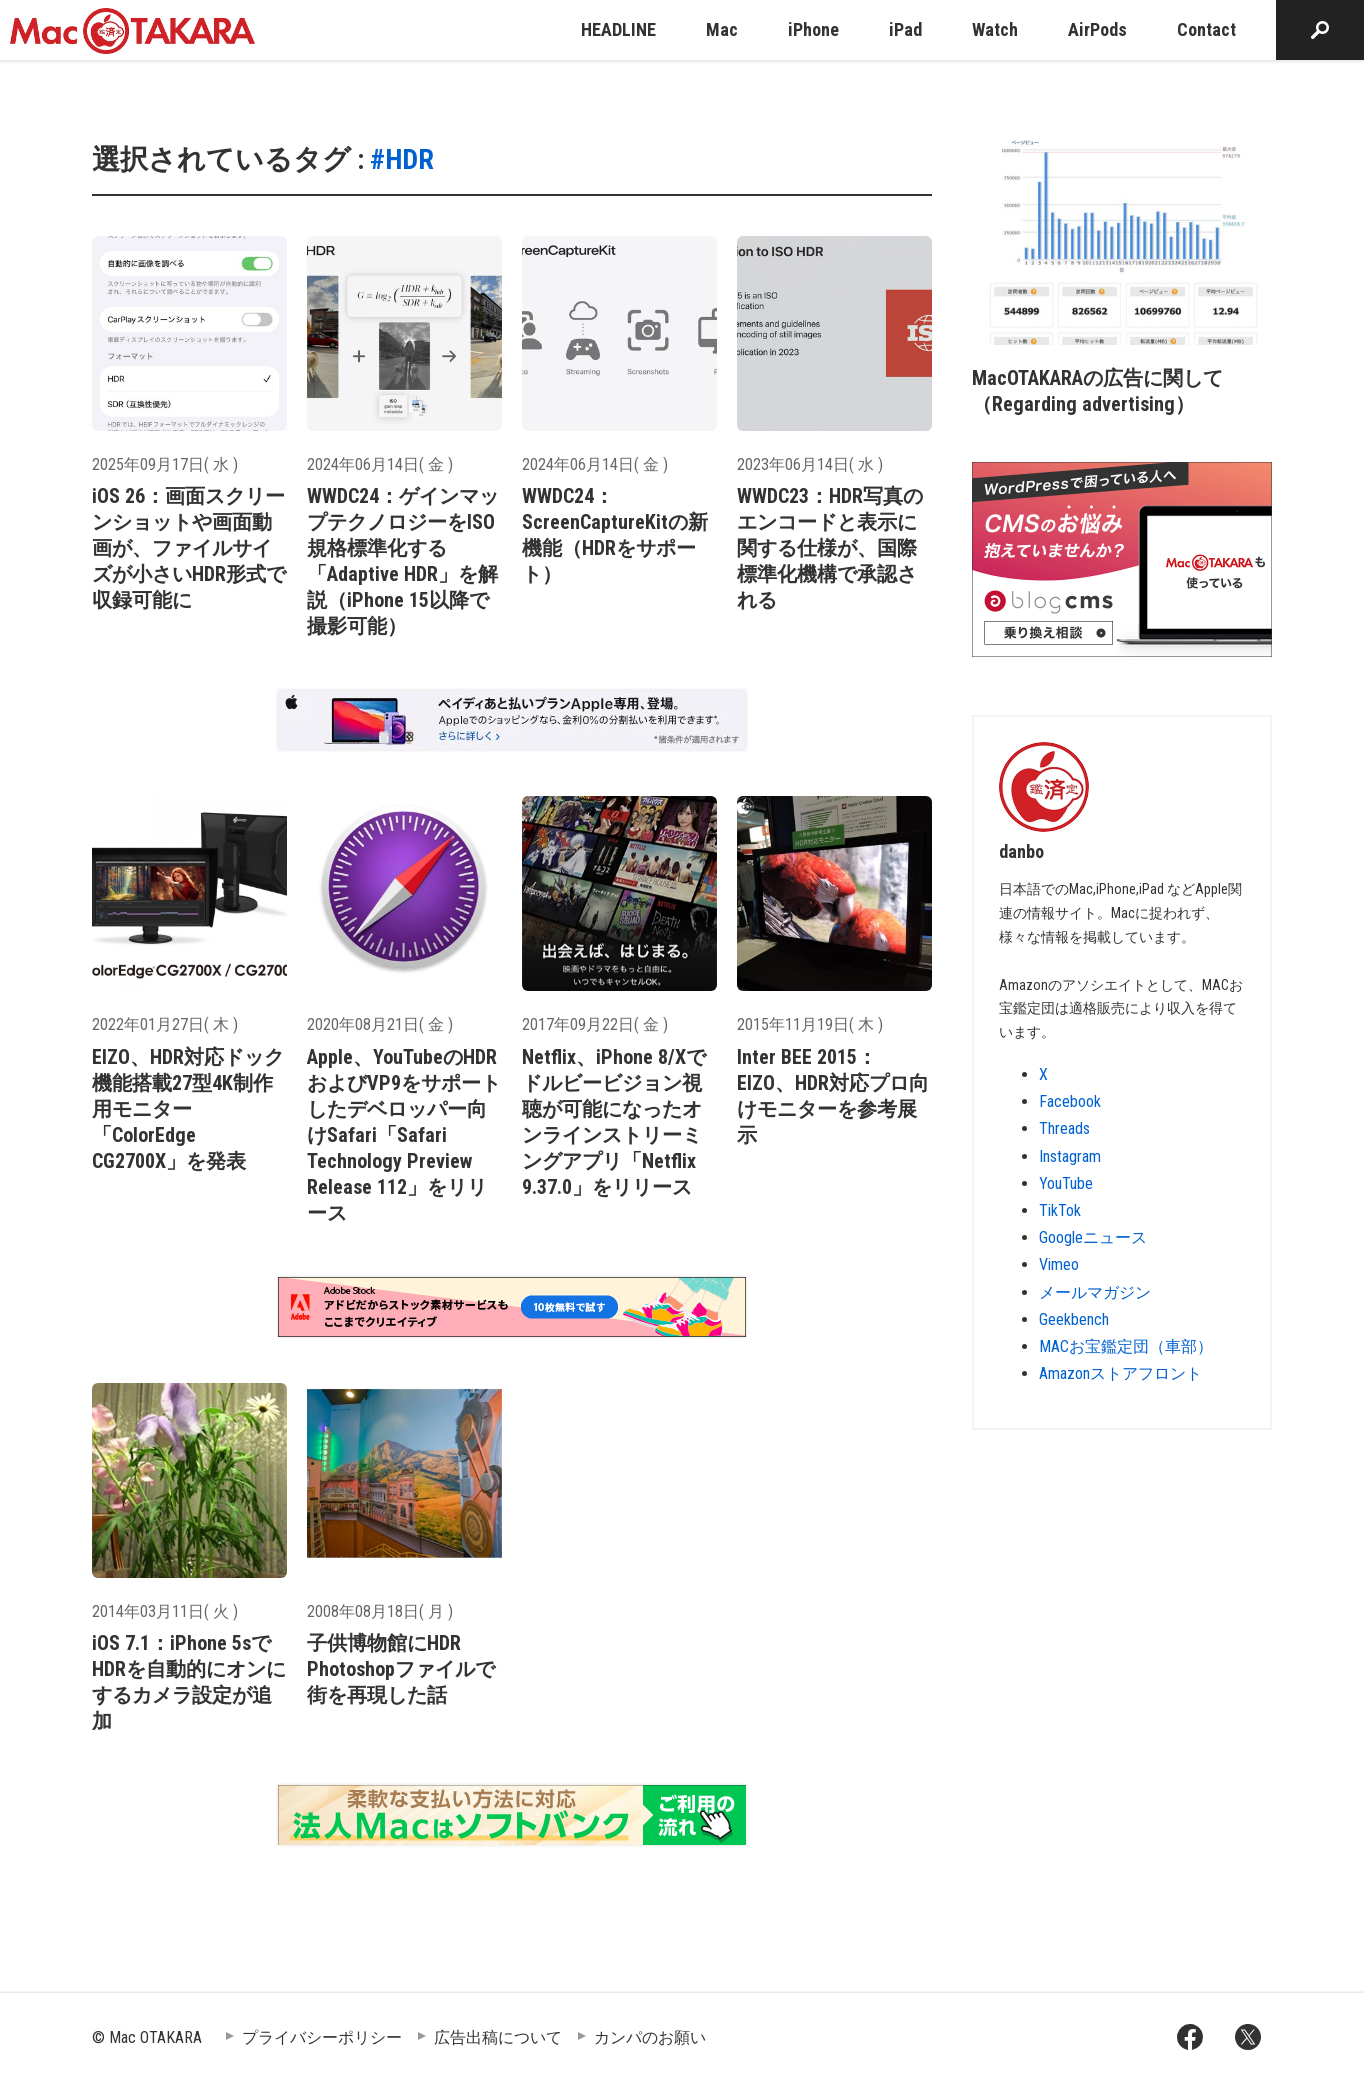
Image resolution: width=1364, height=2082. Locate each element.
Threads (1064, 1128)
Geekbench (1074, 1319)
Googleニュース (1093, 1237)
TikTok (1060, 1210)
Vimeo (1059, 1264)
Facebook (1070, 1101)
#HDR (402, 159)
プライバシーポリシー (322, 2037)
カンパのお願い (650, 2037)
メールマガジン (1095, 1292)
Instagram (1070, 1156)
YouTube (1066, 1183)
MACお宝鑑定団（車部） (1126, 1346)
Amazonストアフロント (1120, 1373)
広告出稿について (498, 2037)
